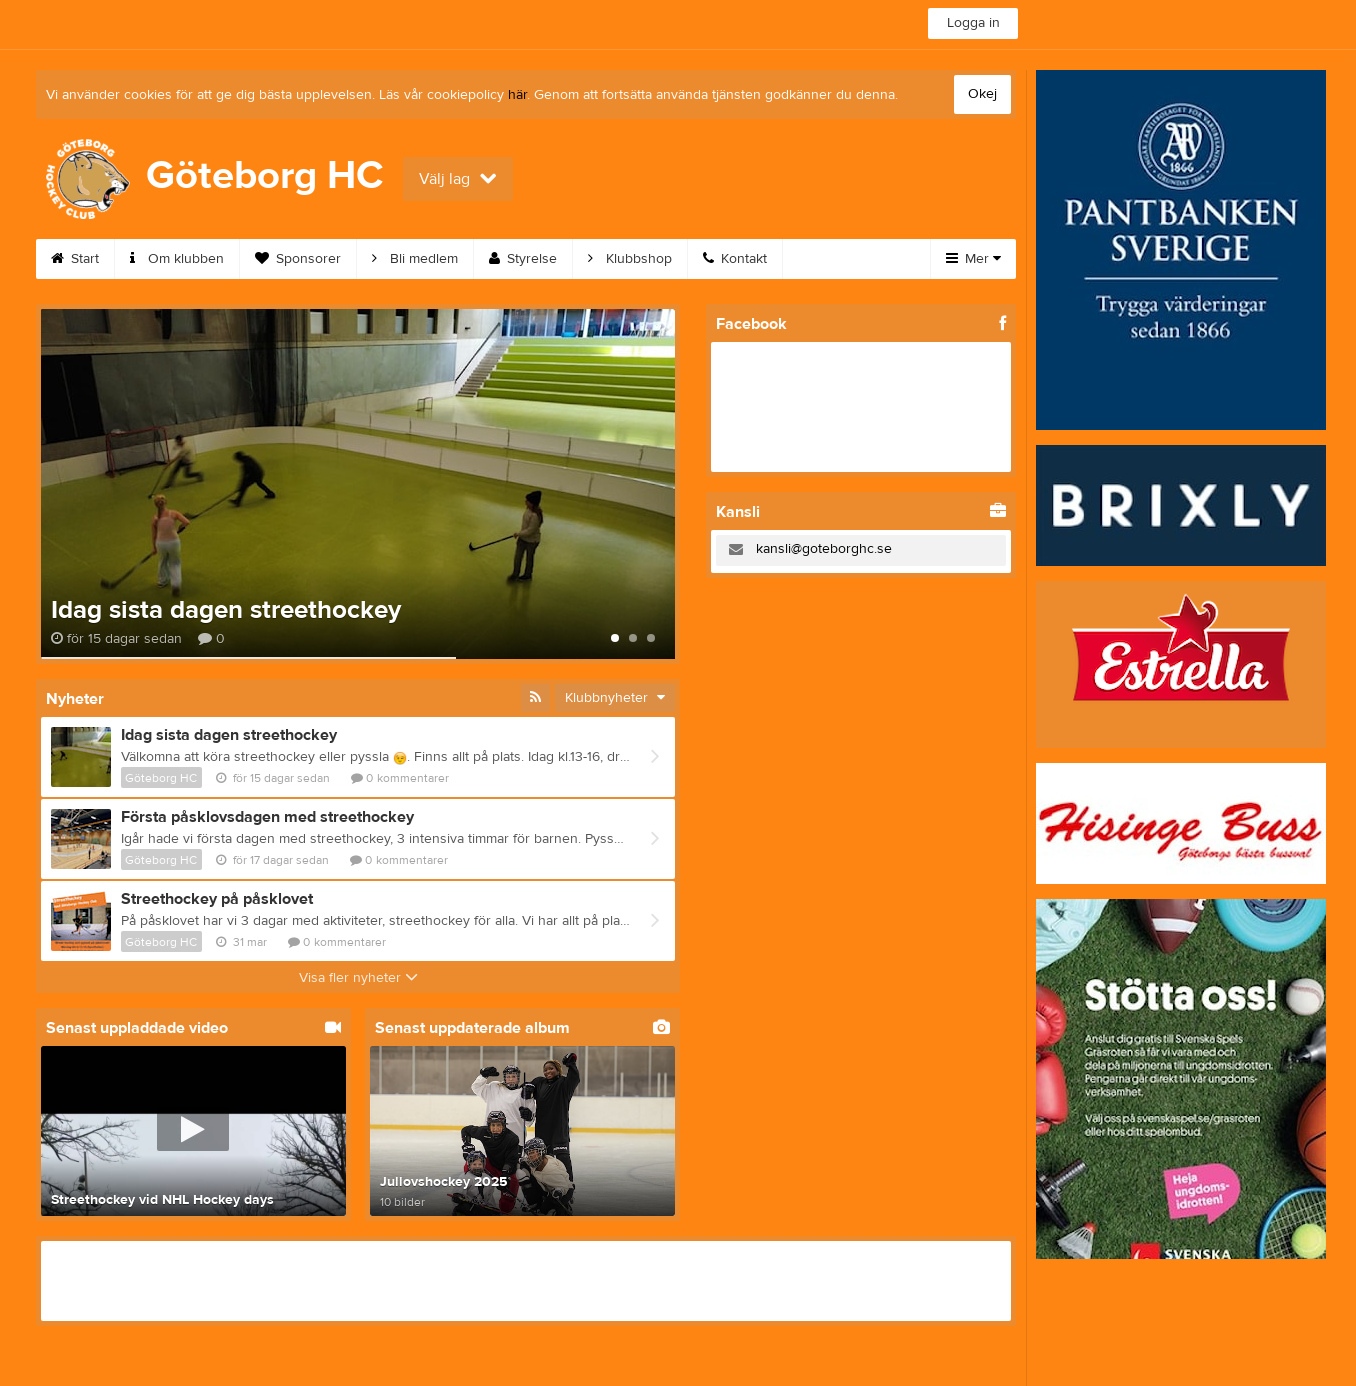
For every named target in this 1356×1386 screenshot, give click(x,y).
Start (75, 259)
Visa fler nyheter (358, 978)
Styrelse (523, 259)
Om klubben (177, 259)
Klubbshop (630, 259)
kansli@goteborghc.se (824, 549)
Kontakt (735, 259)
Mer (973, 259)
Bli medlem (415, 259)
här (517, 95)
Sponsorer (298, 259)
